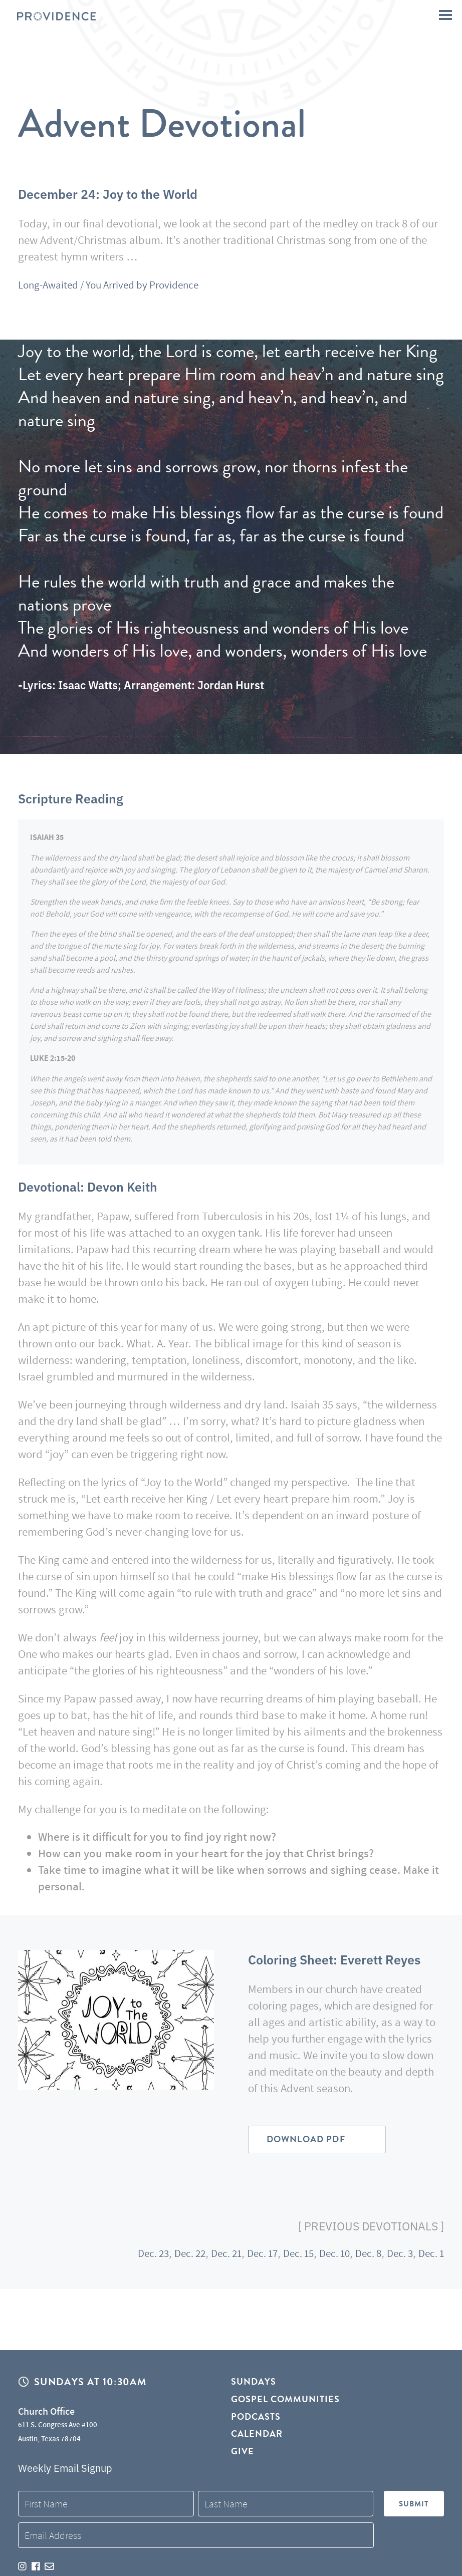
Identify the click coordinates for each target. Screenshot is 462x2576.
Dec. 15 (286, 2256)
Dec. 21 (208, 2256)
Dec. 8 (362, 2256)
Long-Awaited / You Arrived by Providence (118, 284)
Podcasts (256, 2418)
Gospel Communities (285, 2400)
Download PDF (310, 2141)
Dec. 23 (129, 2256)
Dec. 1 (430, 2256)
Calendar (257, 2436)
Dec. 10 (325, 2256)
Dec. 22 (169, 2256)
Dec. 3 (396, 2256)
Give (242, 2454)
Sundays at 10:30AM (90, 2382)
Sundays (254, 2382)
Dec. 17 (247, 2256)
